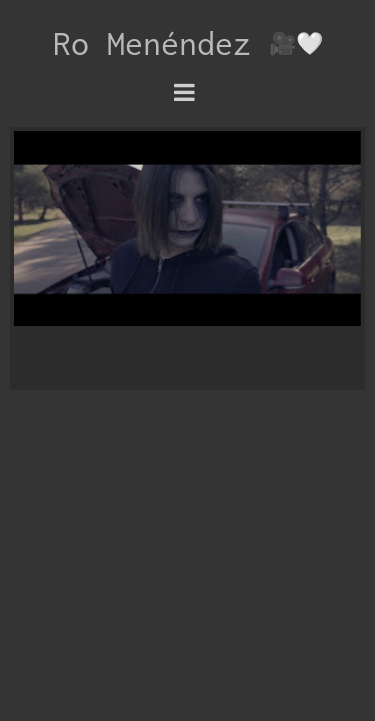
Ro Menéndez (161, 43)
